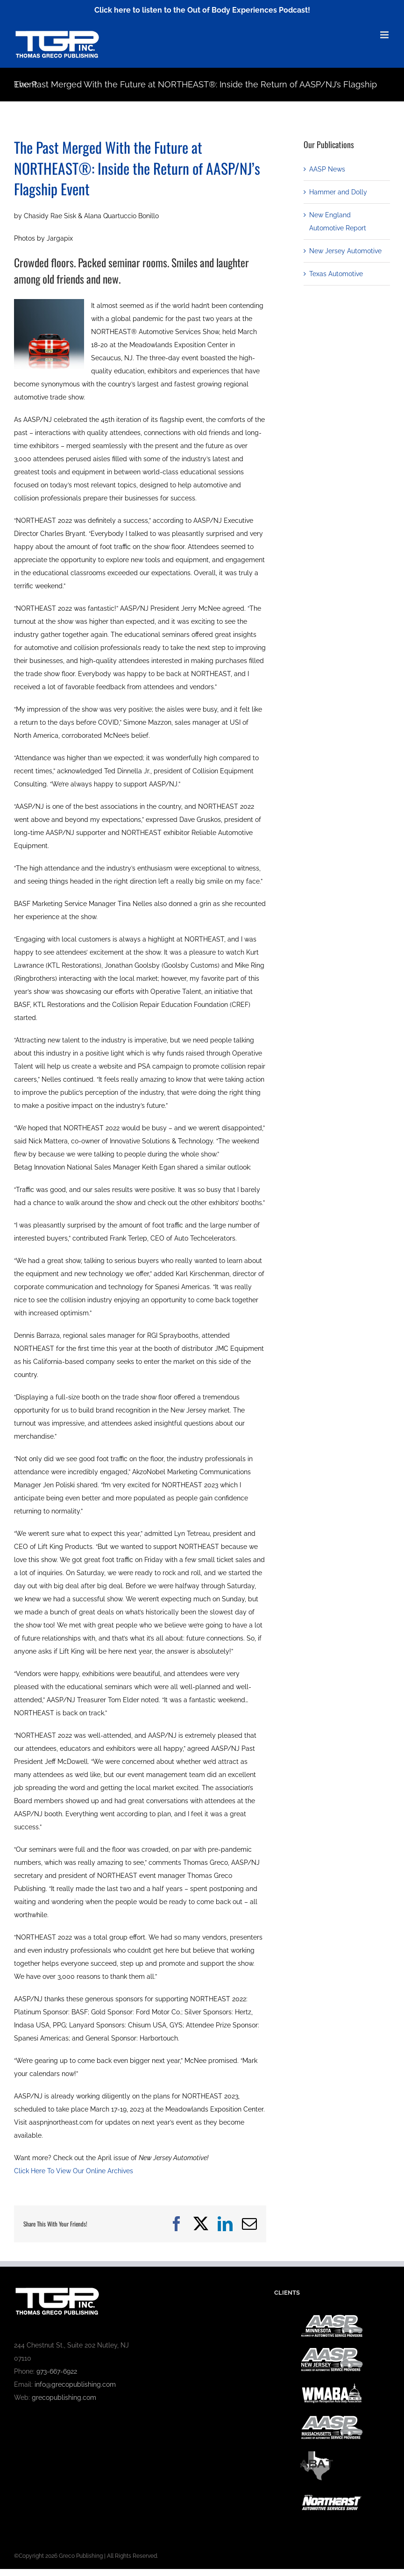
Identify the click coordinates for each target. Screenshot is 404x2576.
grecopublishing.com (64, 2397)
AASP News (327, 169)
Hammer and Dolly (338, 192)
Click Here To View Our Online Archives (73, 2171)
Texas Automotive (336, 274)
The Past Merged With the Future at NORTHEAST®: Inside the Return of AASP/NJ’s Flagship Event (137, 168)
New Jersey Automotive (345, 251)
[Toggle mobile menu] (385, 35)
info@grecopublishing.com (75, 2384)
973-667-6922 (56, 2371)
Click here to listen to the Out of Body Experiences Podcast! (202, 10)
